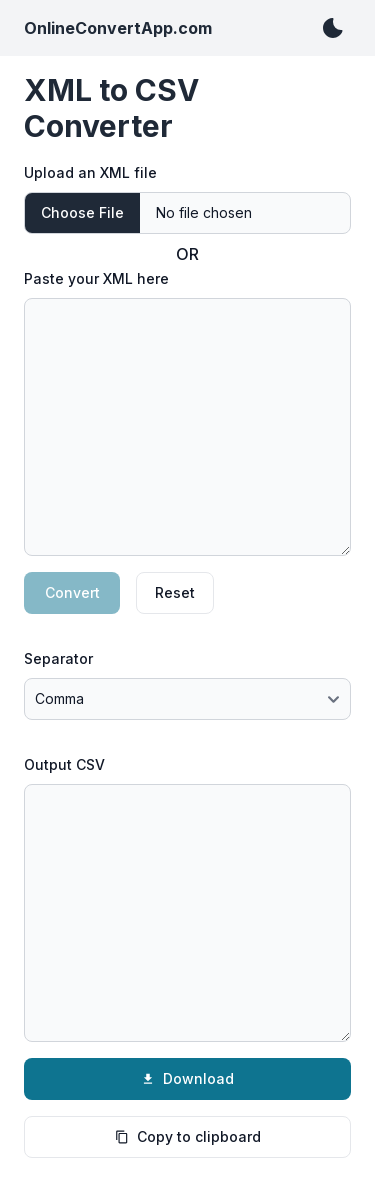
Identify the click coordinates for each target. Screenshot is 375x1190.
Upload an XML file (90, 172)
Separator (58, 658)
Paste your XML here (96, 278)
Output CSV (64, 764)
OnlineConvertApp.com (118, 28)
